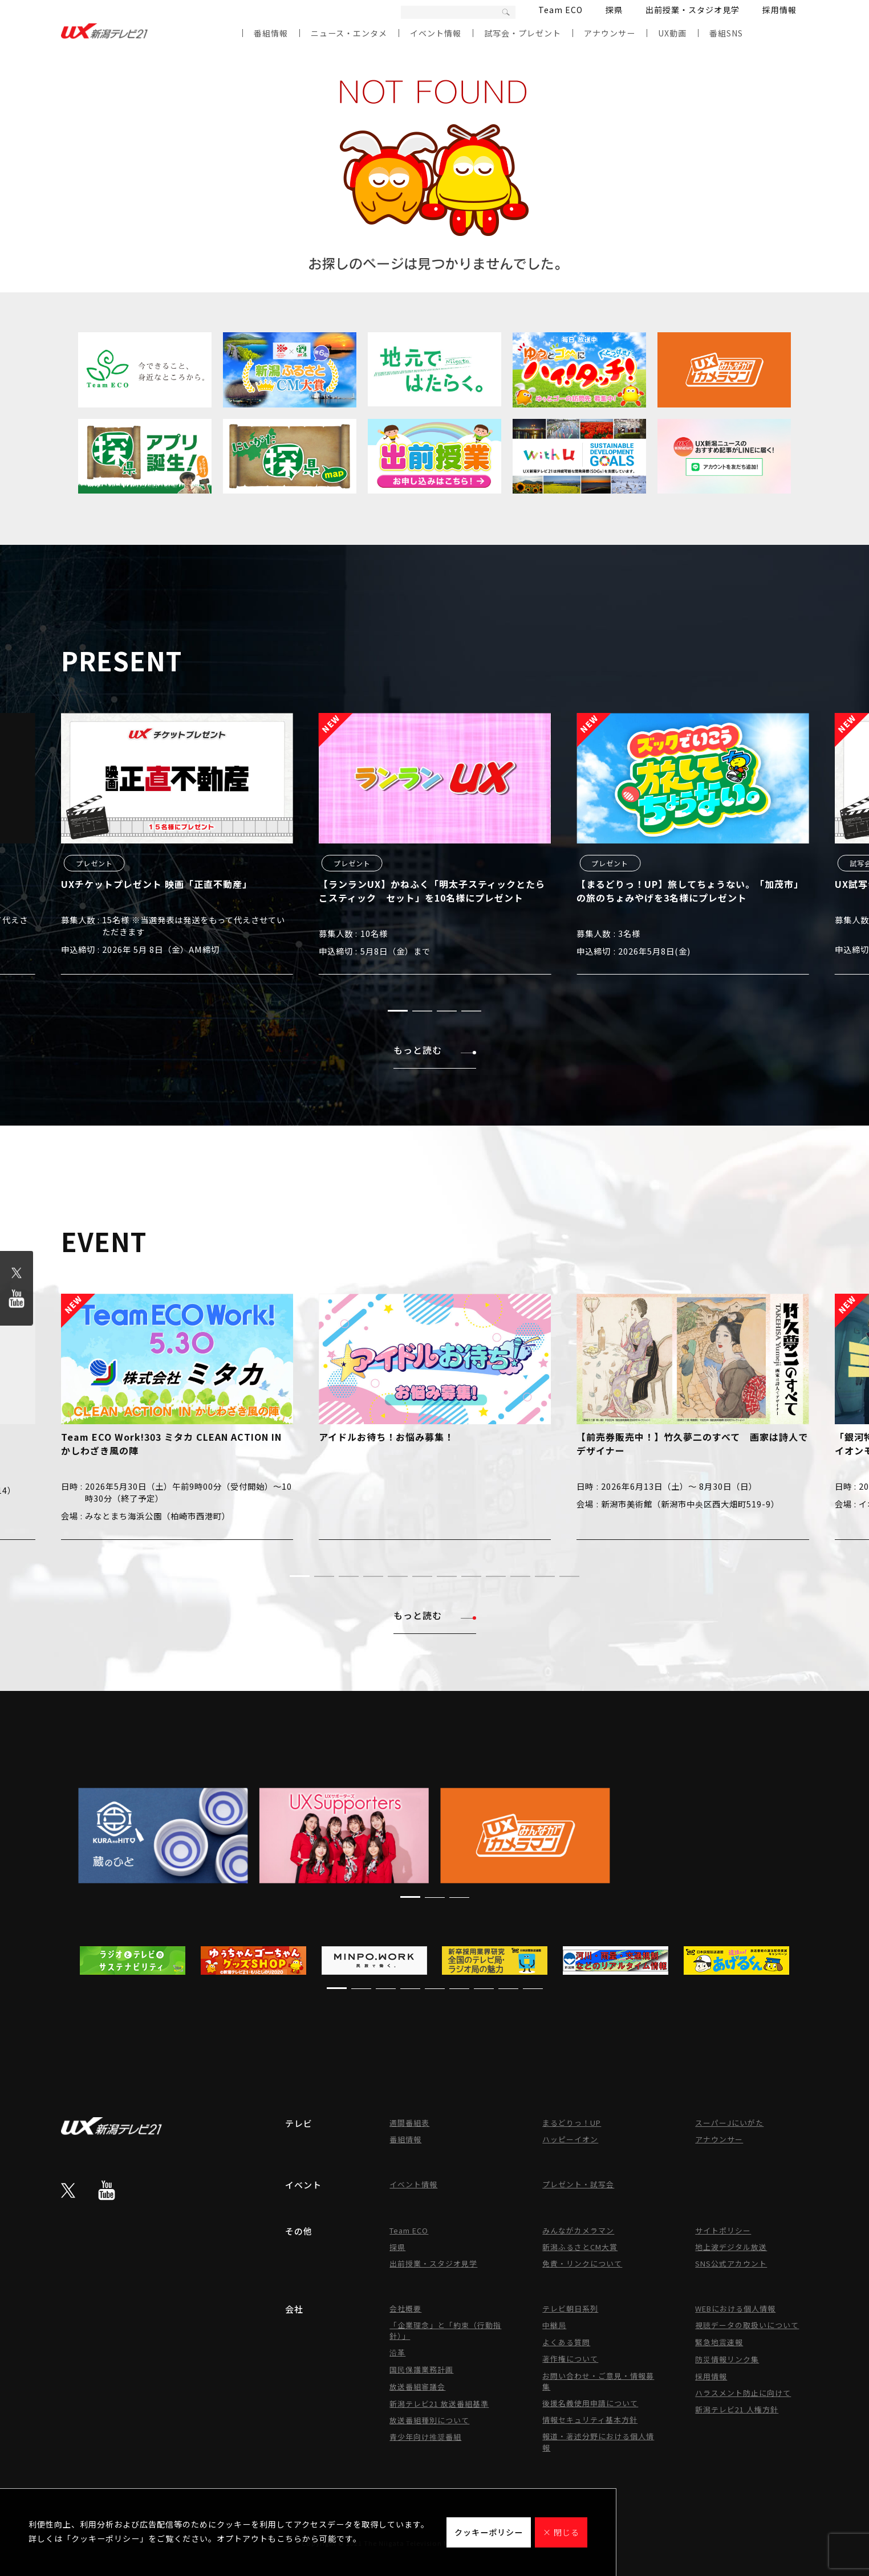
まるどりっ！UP (571, 2122)
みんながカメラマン (578, 2230)
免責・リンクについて (582, 2263)
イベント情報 (435, 33)
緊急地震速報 (719, 2342)
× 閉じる (561, 2532)
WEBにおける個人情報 (735, 2308)
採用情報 (779, 9)
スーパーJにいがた (729, 2122)
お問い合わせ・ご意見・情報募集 (598, 2381)
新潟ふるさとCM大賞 (580, 2246)
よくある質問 (566, 2342)
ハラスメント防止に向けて (743, 2392)
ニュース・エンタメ (349, 33)
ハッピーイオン (570, 2139)
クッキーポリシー (488, 2532)
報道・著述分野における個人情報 (598, 2442)
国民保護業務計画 (421, 2369)
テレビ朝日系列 (570, 2308)
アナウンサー (609, 33)
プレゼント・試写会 (578, 2184)
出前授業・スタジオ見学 (692, 9)
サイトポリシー (723, 2230)
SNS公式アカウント (731, 2263)
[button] (398, 1011)
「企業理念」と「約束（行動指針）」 (445, 2330)
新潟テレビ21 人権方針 (736, 2409)
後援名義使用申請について (590, 2403)
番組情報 (271, 33)
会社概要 (405, 2308)
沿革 (397, 2352)
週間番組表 (409, 2122)
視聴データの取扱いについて (747, 2325)
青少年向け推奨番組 (425, 2436)
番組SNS (726, 33)
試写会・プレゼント (522, 33)
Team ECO (560, 9)
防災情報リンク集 (727, 2359)
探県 (614, 9)
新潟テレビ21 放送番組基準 (439, 2403)
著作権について (570, 2358)
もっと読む (434, 1050)
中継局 (554, 2325)
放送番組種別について (429, 2420)
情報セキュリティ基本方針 (589, 2419)
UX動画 (672, 33)
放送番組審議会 (417, 2386)
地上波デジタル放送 (731, 2246)
